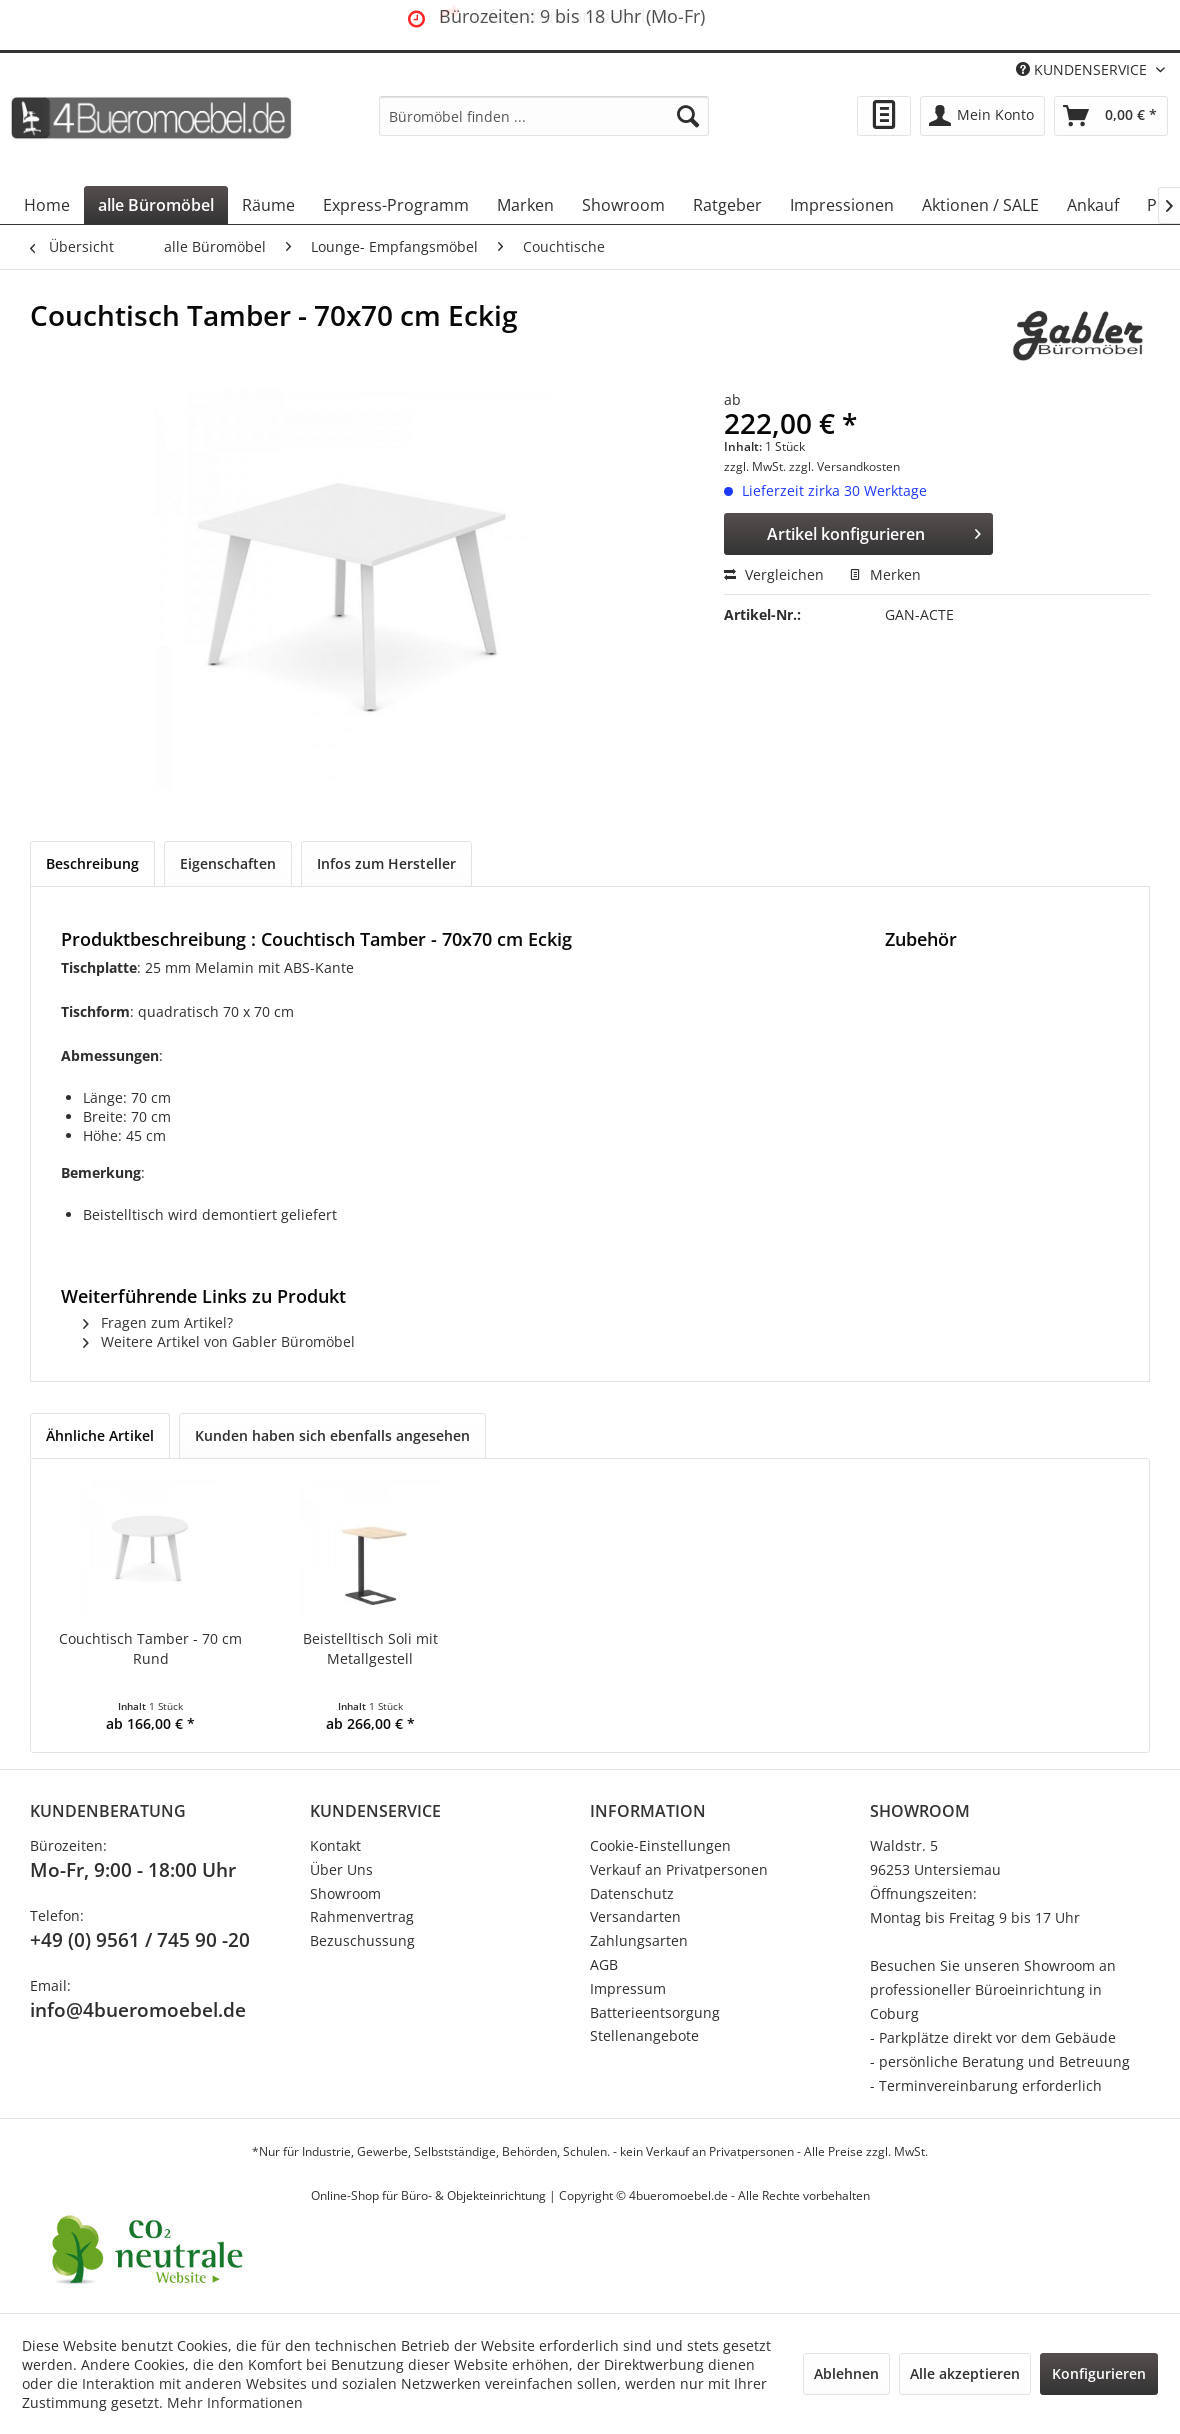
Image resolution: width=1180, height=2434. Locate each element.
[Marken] (525, 205)
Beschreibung (92, 863)
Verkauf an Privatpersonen (679, 1869)
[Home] (47, 205)
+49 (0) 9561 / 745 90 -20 (140, 1940)
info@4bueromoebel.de (138, 2010)
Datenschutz (632, 1893)
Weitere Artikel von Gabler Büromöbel (219, 1341)
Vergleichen (774, 574)
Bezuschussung (362, 1940)
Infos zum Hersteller (386, 863)
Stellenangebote (644, 2035)
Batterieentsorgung (655, 2012)
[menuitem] (544, 116)
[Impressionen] (842, 205)
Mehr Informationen (235, 2402)
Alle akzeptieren (965, 2373)
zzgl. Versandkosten (844, 466)
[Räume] (268, 205)
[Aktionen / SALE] (980, 205)
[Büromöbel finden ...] (544, 116)
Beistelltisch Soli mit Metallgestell (370, 1648)
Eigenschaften (228, 863)
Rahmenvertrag (362, 1916)
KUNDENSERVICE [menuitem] (1083, 69)
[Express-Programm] (396, 205)
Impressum (628, 1988)
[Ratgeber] (727, 205)
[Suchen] (688, 116)
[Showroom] (623, 205)
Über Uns (341, 1869)
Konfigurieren (1099, 2373)
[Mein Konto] (982, 116)
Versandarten (635, 1916)
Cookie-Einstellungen (660, 1845)
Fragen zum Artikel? (158, 1322)
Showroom (345, 1893)
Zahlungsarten (639, 1940)
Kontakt (335, 1845)
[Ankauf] (1093, 205)
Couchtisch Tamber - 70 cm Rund (150, 1648)
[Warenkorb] (1111, 116)
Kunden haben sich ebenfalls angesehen (332, 1435)
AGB (604, 1964)
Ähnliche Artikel (100, 1435)
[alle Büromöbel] (156, 205)
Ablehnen (846, 2373)
